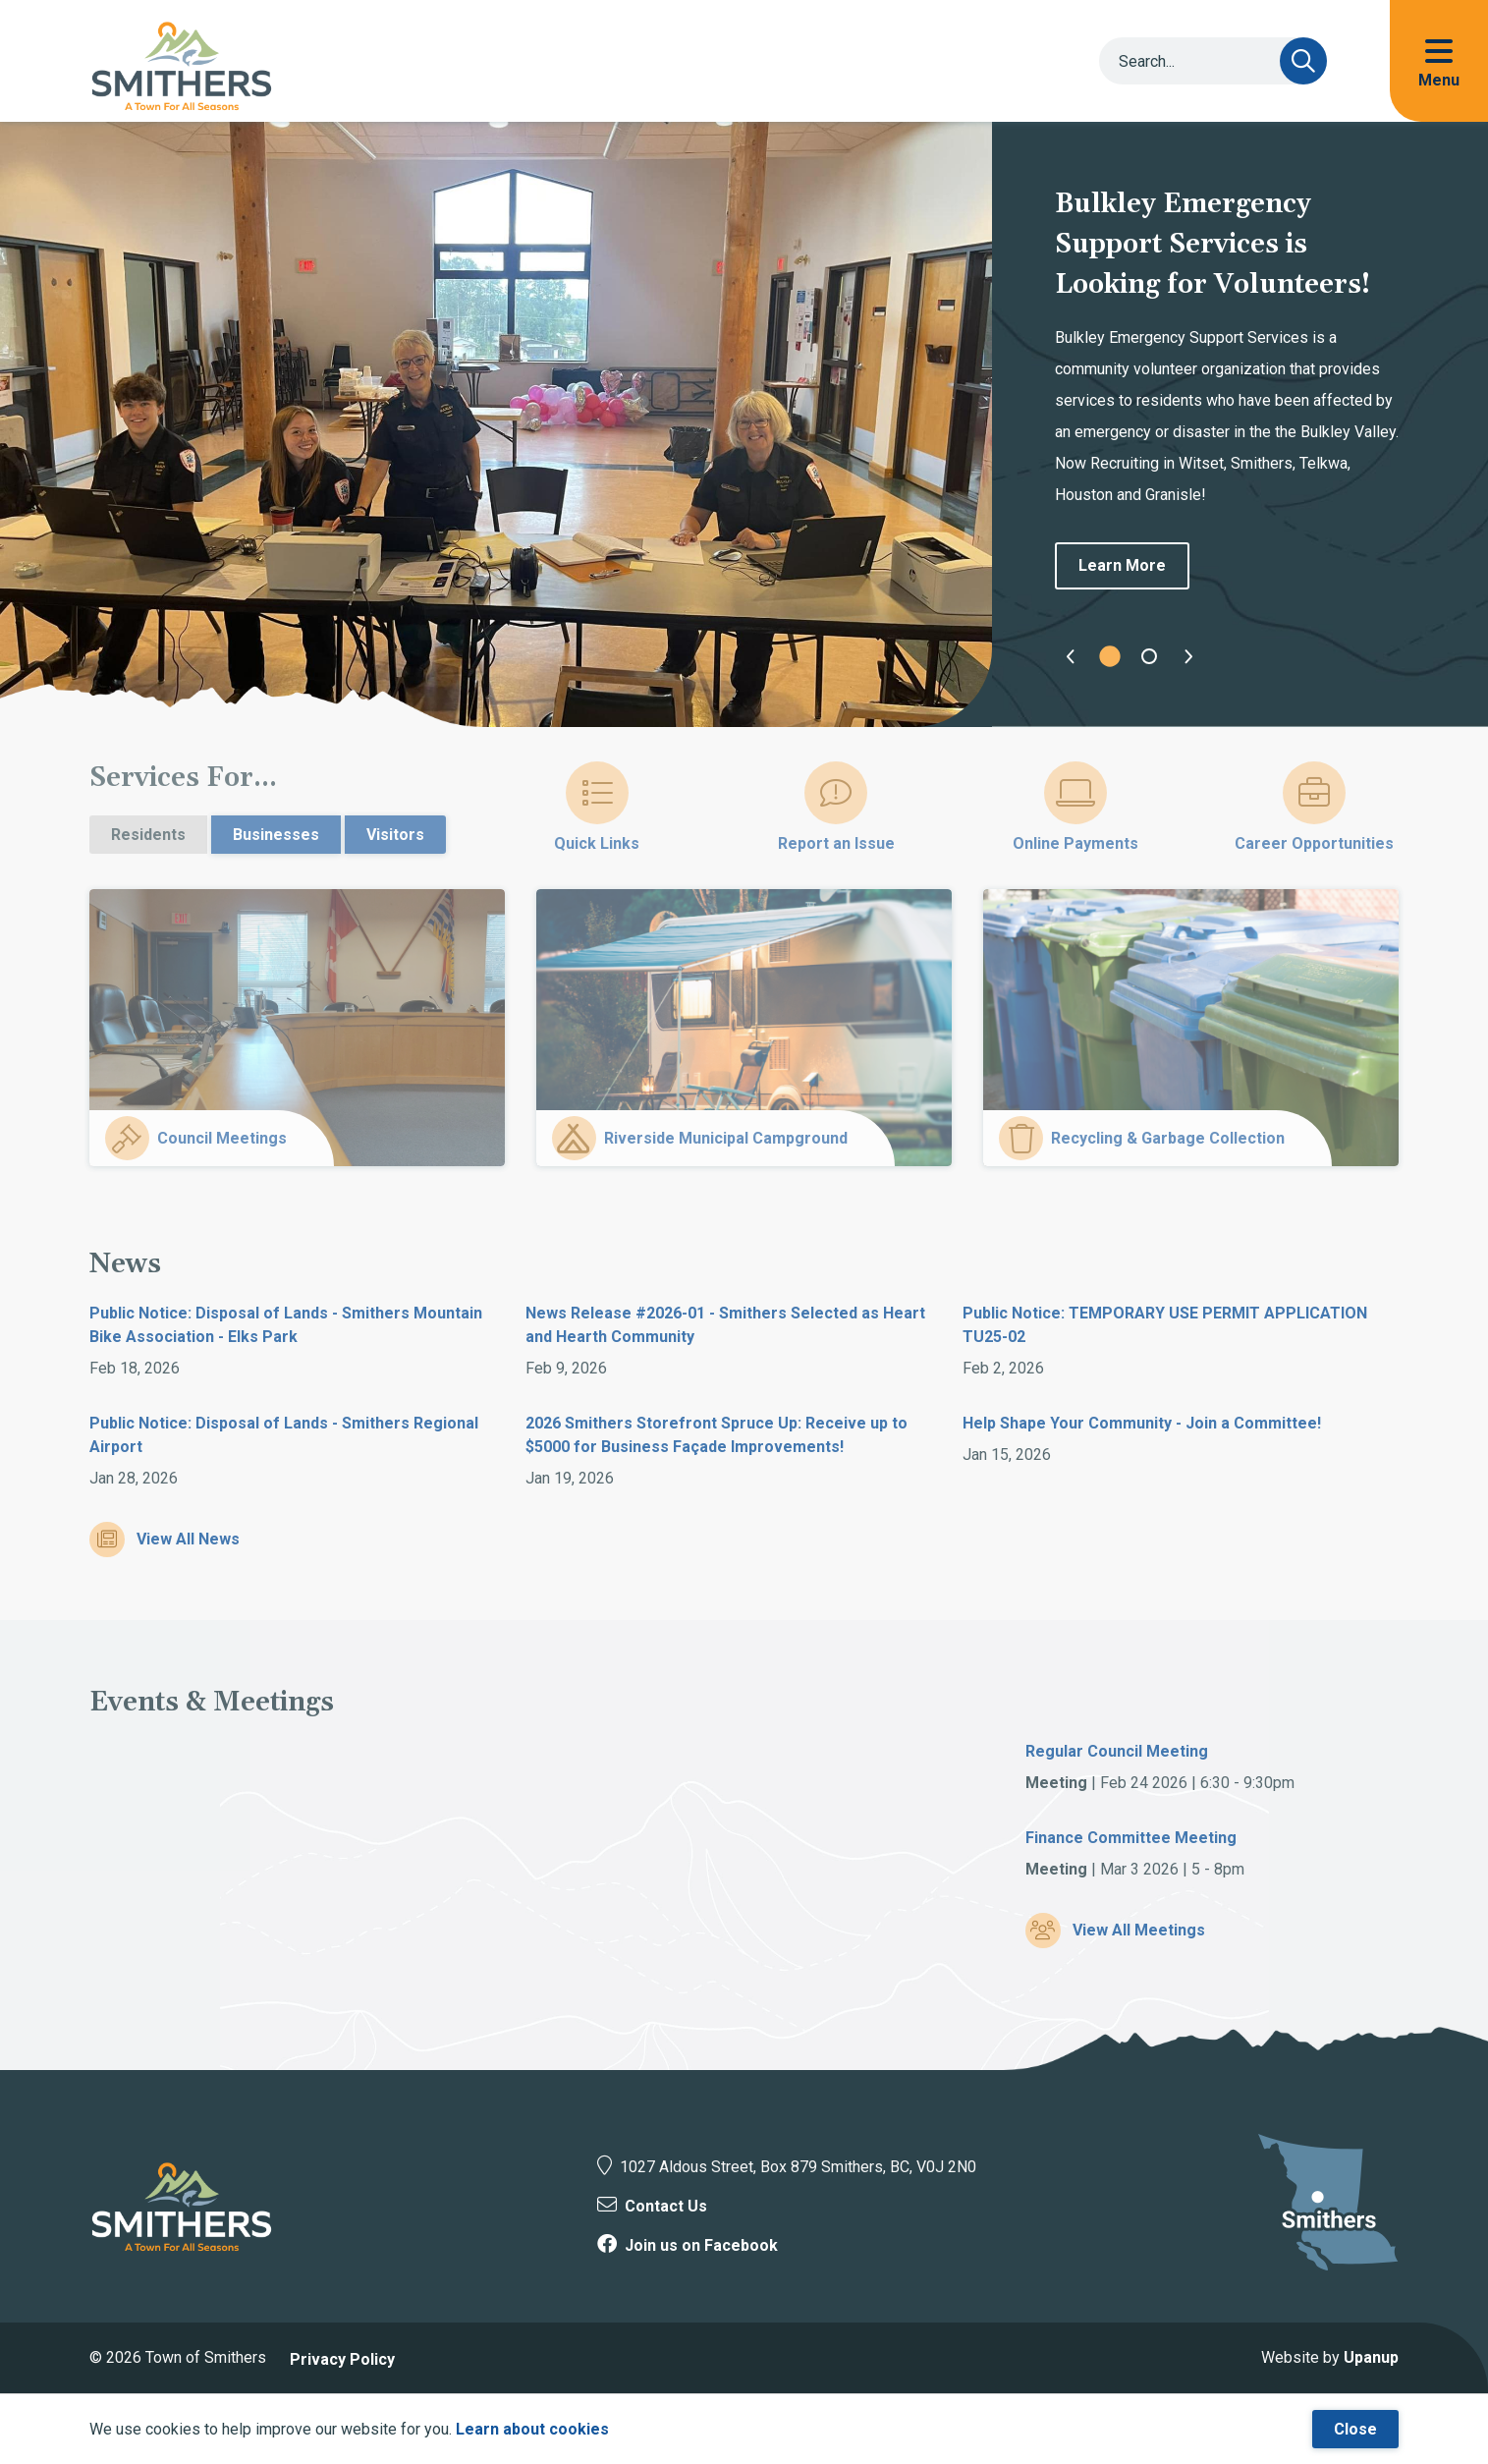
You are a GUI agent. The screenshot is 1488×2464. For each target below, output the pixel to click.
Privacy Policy (342, 2359)
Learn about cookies (532, 2429)
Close (1355, 2429)
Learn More (1122, 565)
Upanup (1371, 2357)
